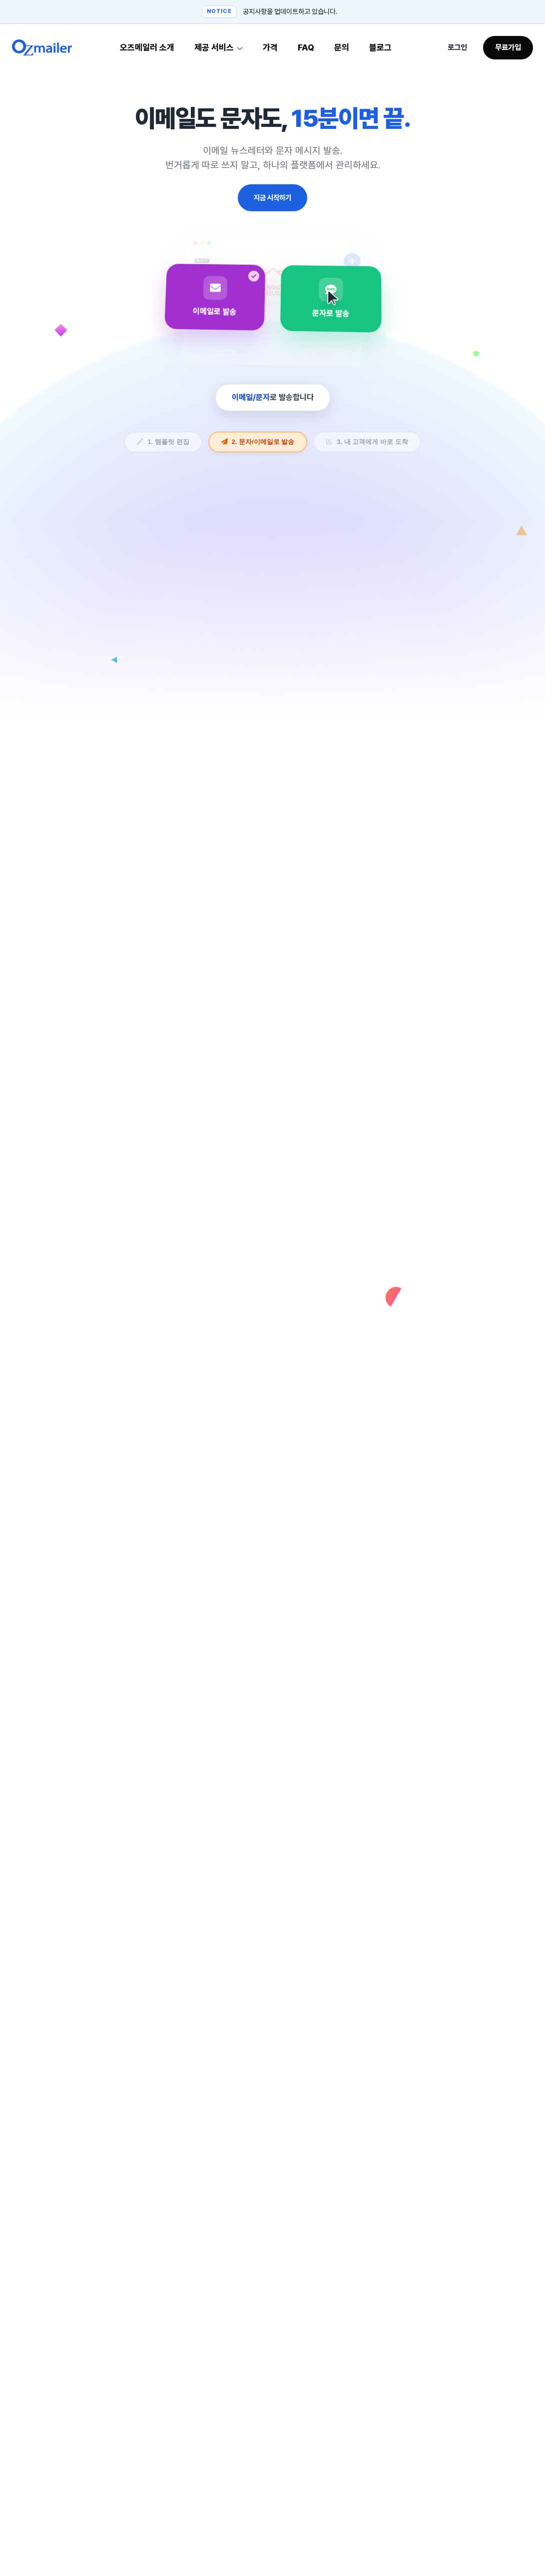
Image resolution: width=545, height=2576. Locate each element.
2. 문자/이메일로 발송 (258, 441)
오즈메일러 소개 (147, 47)
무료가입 (508, 47)
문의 (341, 47)
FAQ (306, 47)
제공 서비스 (218, 47)
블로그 (380, 47)
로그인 (457, 47)
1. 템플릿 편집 (163, 441)
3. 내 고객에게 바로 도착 (367, 441)
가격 (270, 47)
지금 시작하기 (272, 197)
